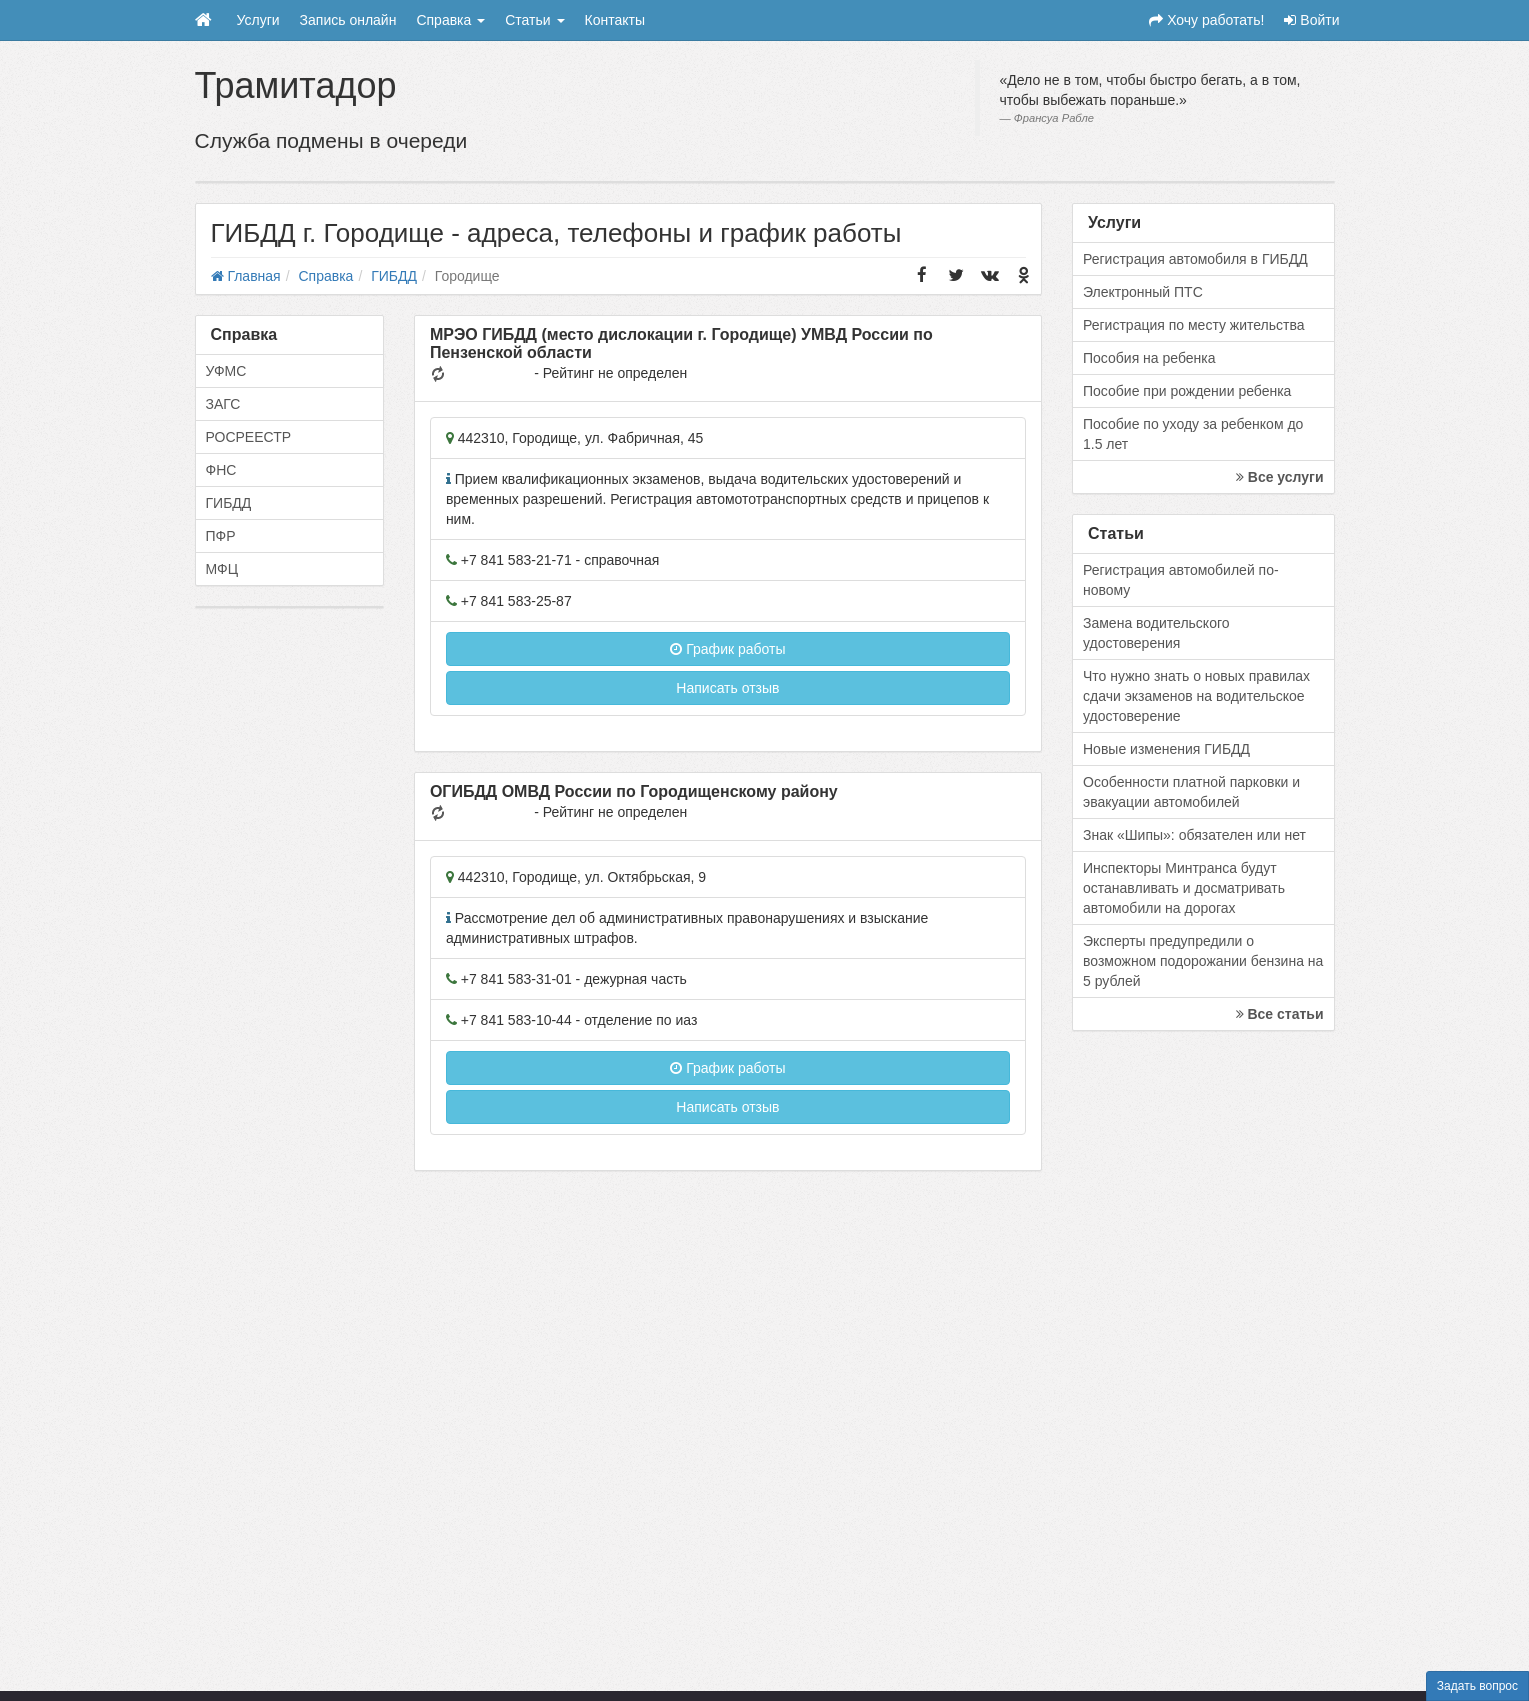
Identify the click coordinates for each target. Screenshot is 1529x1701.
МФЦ (222, 569)
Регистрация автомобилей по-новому (1181, 580)
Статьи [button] (534, 20)
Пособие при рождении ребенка (1187, 391)
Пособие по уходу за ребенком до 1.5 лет (1193, 434)
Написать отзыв (727, 688)
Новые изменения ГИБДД (1166, 749)
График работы (727, 649)
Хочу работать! (1206, 20)
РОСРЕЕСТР (249, 437)
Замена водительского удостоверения (1156, 633)
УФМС (226, 371)
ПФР (221, 536)
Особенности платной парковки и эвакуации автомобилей (1191, 792)
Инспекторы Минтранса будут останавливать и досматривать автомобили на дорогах (1184, 888)
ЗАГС (223, 404)
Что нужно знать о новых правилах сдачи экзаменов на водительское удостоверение (1196, 696)
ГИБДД (229, 503)
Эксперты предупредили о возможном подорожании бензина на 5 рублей (1203, 961)
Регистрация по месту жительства (1194, 325)
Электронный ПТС (1143, 292)
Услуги (258, 20)
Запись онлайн (348, 20)
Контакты (615, 20)
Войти (1311, 20)
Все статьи (1280, 1014)
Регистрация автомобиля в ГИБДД (1195, 259)
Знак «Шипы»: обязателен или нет (1194, 835)
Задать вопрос (1477, 1686)
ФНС (221, 470)
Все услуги (1280, 477)
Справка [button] (450, 20)
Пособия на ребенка (1149, 358)
